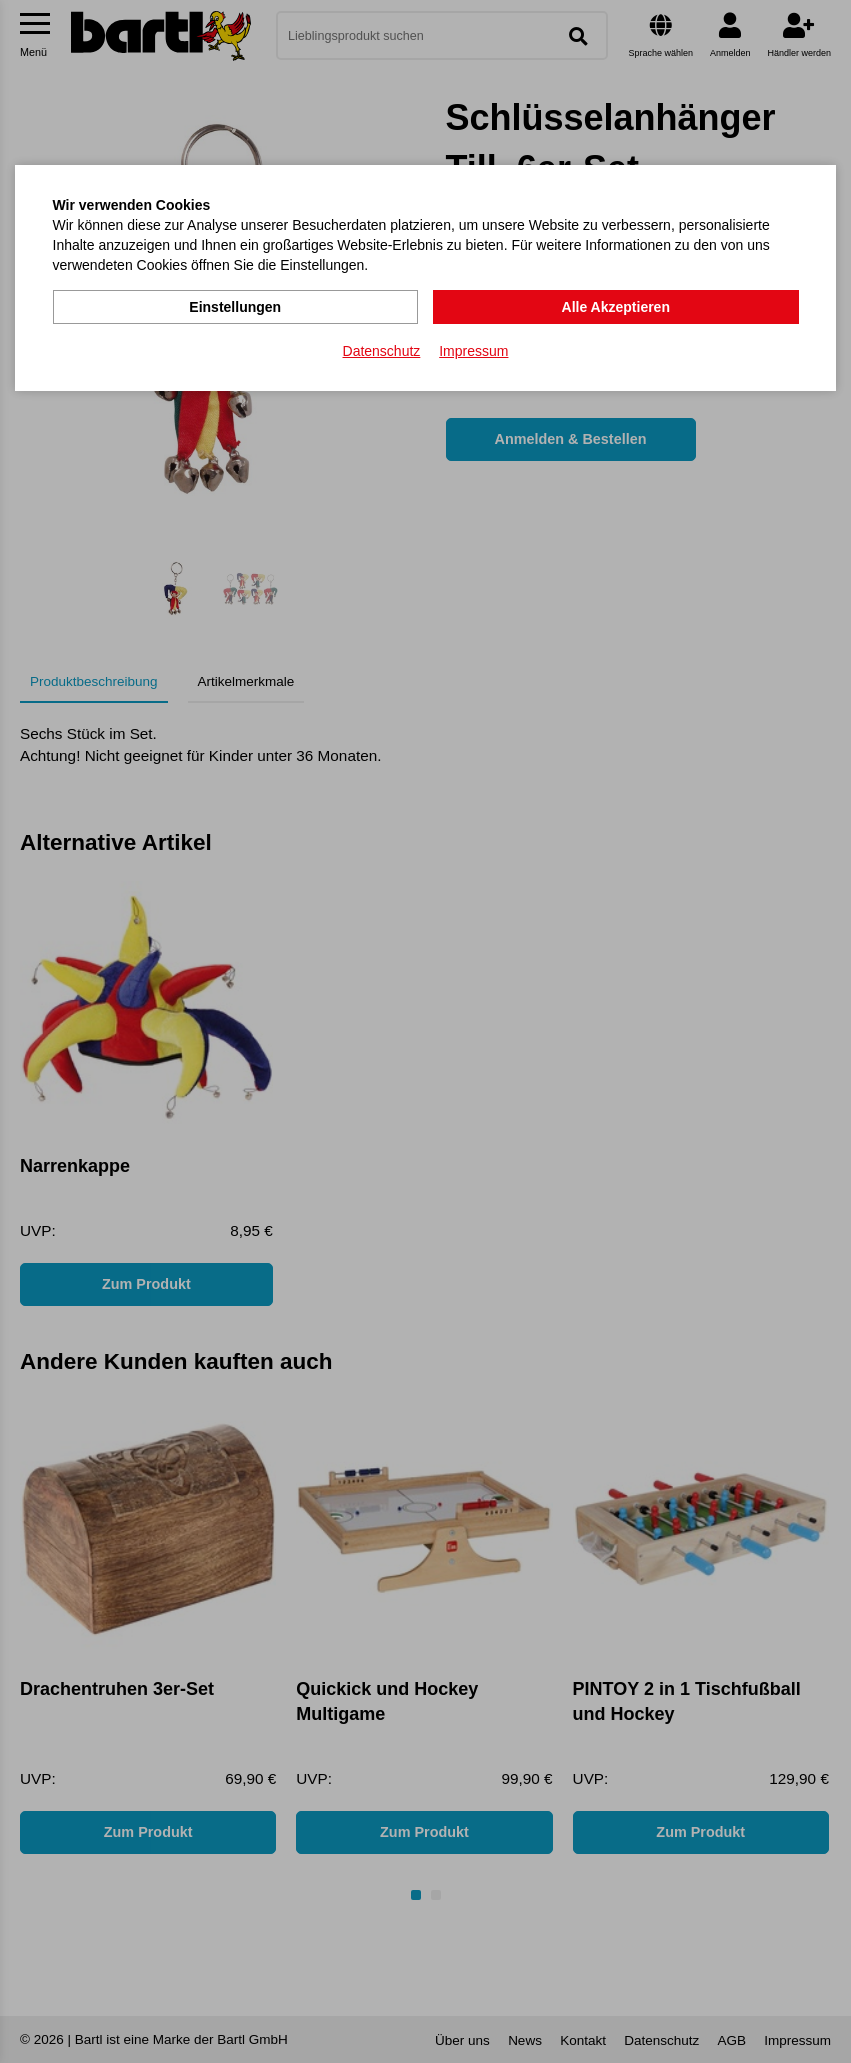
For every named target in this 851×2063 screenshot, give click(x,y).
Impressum (473, 351)
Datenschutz (382, 351)
